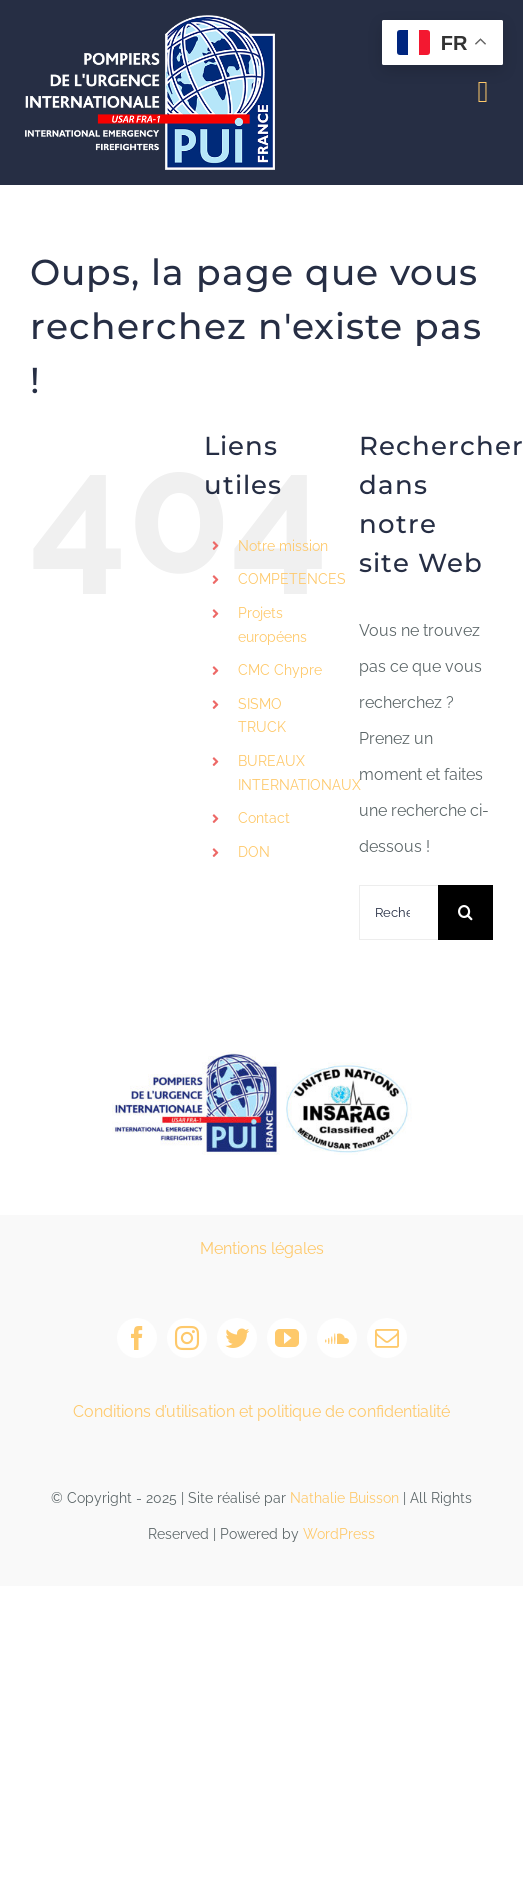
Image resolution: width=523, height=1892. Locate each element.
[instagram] (187, 1338)
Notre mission (283, 546)
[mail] (387, 1338)
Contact (264, 818)
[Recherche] (465, 912)
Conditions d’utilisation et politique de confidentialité (261, 1411)
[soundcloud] (337, 1338)
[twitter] (237, 1338)
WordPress (339, 1534)
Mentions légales (262, 1248)
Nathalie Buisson (344, 1498)
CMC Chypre (280, 670)
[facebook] (137, 1338)
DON (254, 852)
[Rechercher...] (398, 912)
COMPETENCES (292, 579)
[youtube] (287, 1338)
